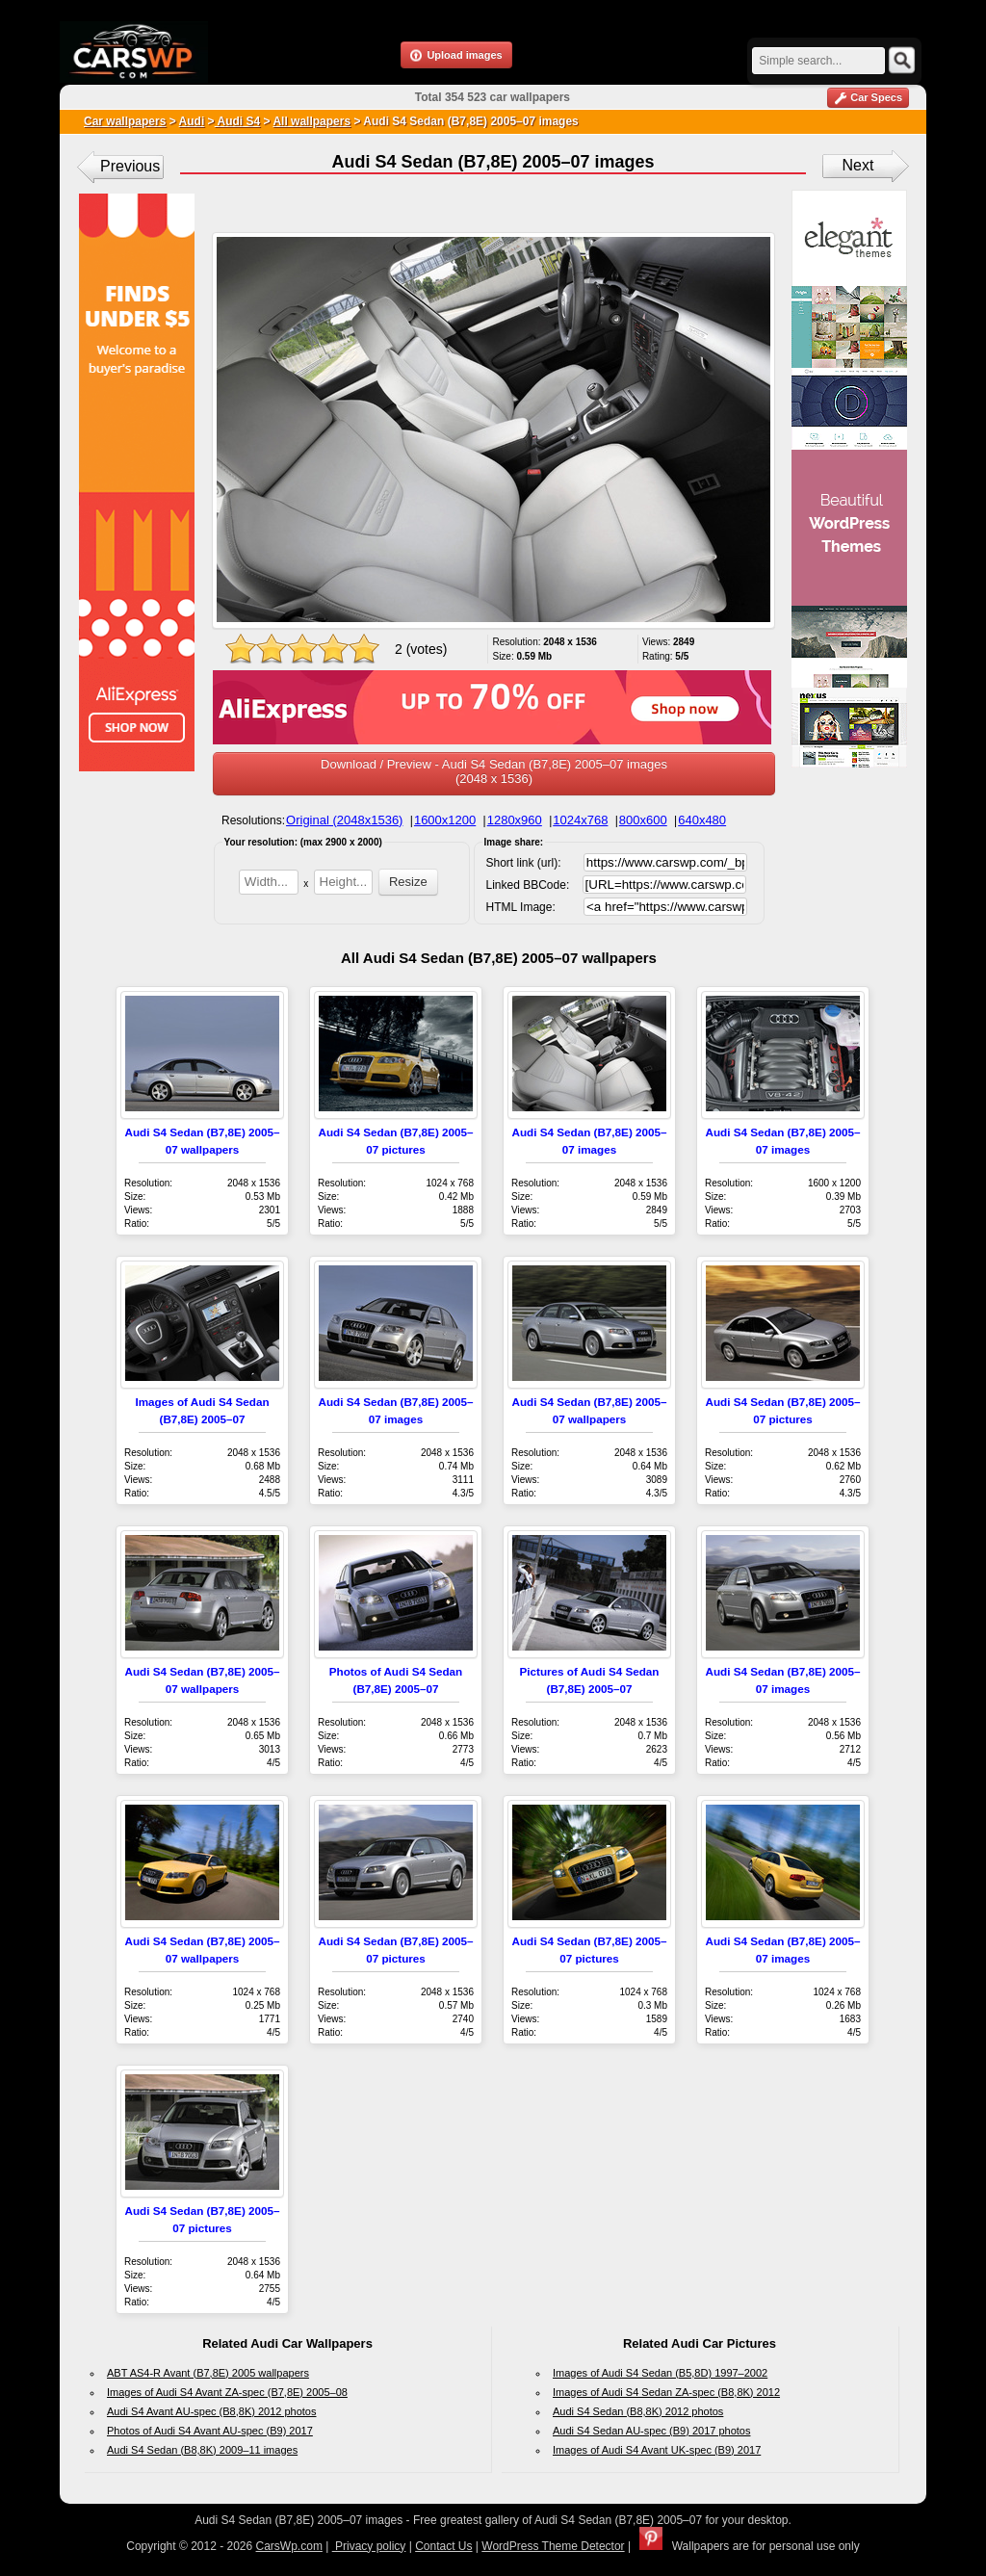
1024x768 (580, 820)
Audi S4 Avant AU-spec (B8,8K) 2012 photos (212, 2411)
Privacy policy (369, 2546)
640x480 (702, 820)
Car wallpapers (125, 121)
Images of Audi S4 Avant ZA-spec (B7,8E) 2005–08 (227, 2392)
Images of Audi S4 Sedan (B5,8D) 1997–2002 (660, 2373)
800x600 (643, 820)
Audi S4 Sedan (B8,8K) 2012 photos (638, 2411)
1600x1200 (445, 820)
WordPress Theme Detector (552, 2546)
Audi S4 (238, 121)
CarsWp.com (289, 2546)
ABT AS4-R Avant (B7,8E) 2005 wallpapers (208, 2373)
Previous (130, 166)
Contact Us (443, 2546)
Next (858, 165)
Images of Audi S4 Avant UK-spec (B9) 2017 (657, 2450)
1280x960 (514, 820)
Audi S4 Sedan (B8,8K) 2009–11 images (202, 2450)
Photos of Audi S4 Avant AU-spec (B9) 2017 (210, 2430)
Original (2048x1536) (344, 820)
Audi (192, 121)
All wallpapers (311, 121)
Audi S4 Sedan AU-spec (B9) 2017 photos (651, 2430)
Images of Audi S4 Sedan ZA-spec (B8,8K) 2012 (666, 2392)
